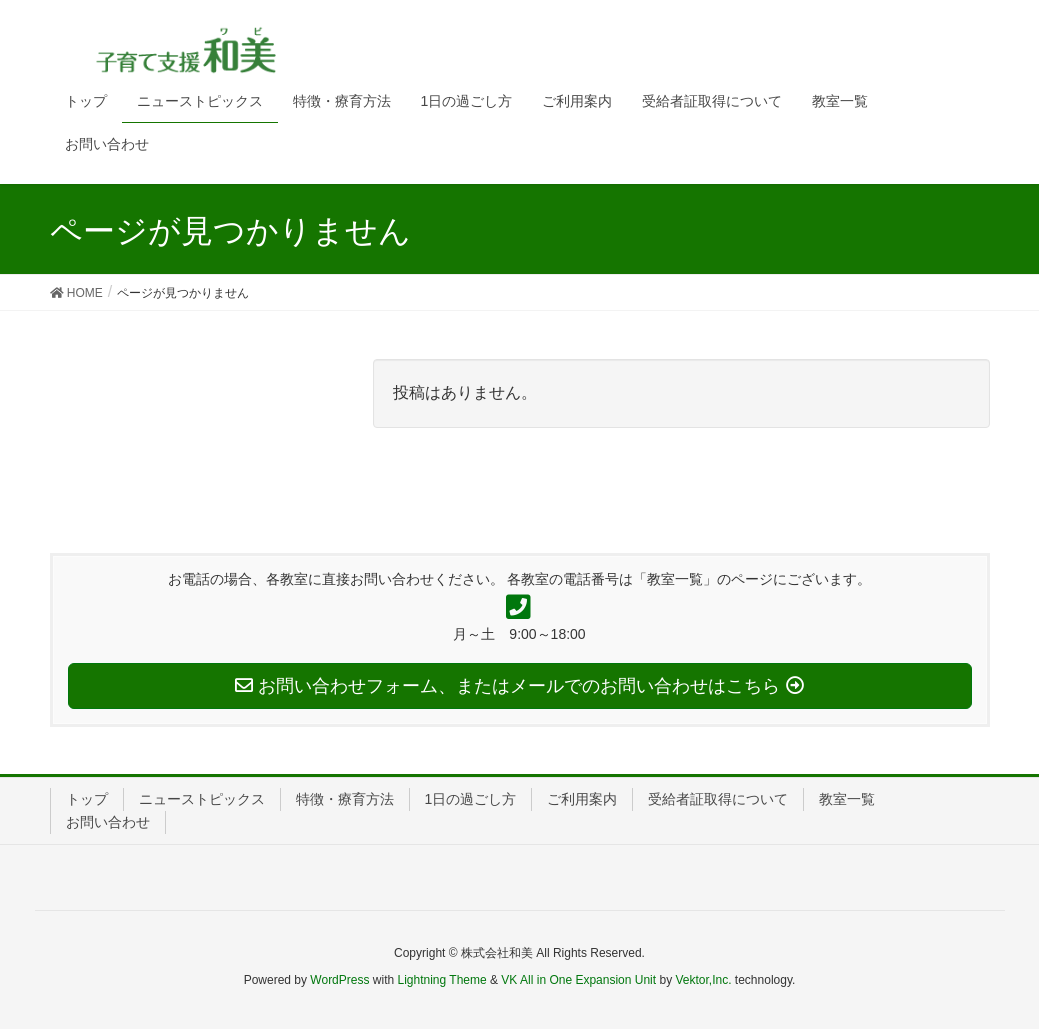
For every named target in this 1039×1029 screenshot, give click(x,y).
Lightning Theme (442, 980)
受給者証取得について (718, 799)
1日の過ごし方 (471, 799)
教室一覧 (847, 799)
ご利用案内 (582, 799)
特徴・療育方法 (345, 799)
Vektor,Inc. (703, 980)
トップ (87, 799)
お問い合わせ (108, 822)
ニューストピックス (202, 799)
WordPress (339, 980)
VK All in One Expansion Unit (578, 980)
